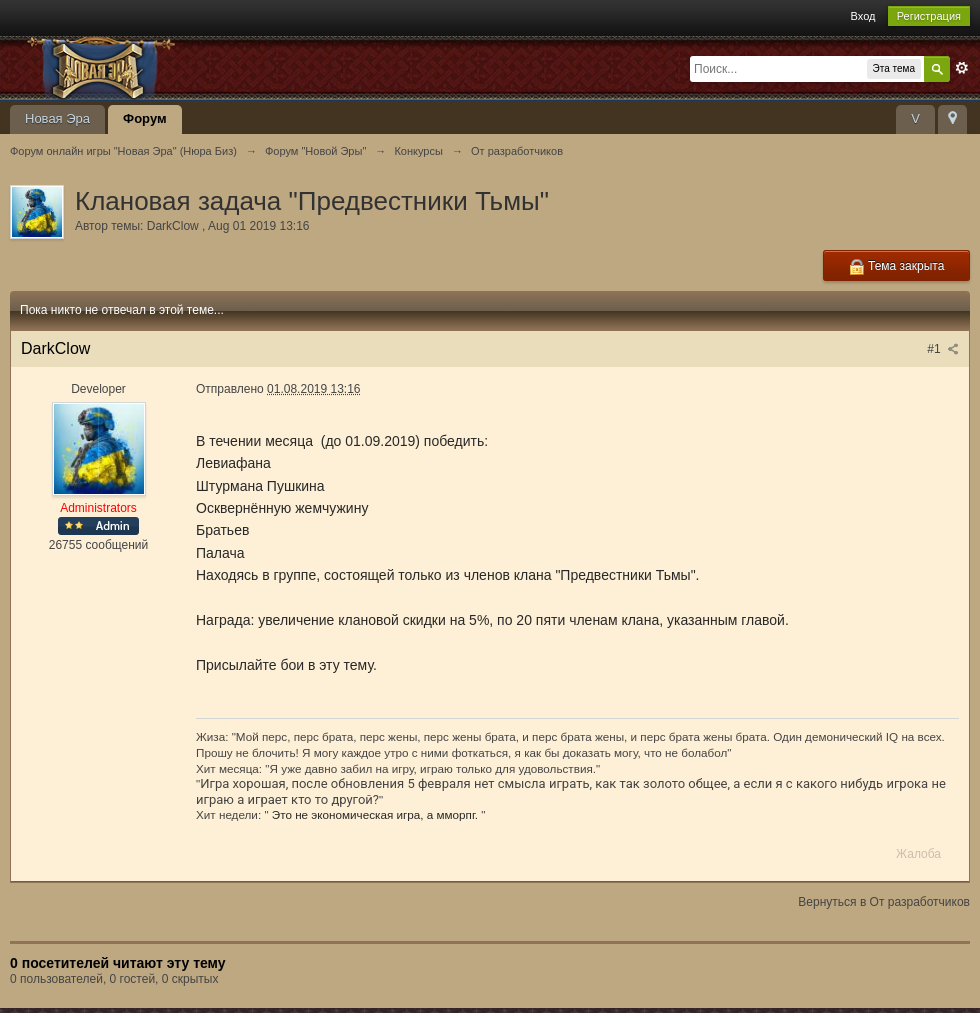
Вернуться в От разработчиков (884, 902)
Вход (863, 16)
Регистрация (929, 16)
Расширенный (962, 68)
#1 (943, 349)
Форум (144, 118)
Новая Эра (57, 118)
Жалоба (918, 854)
